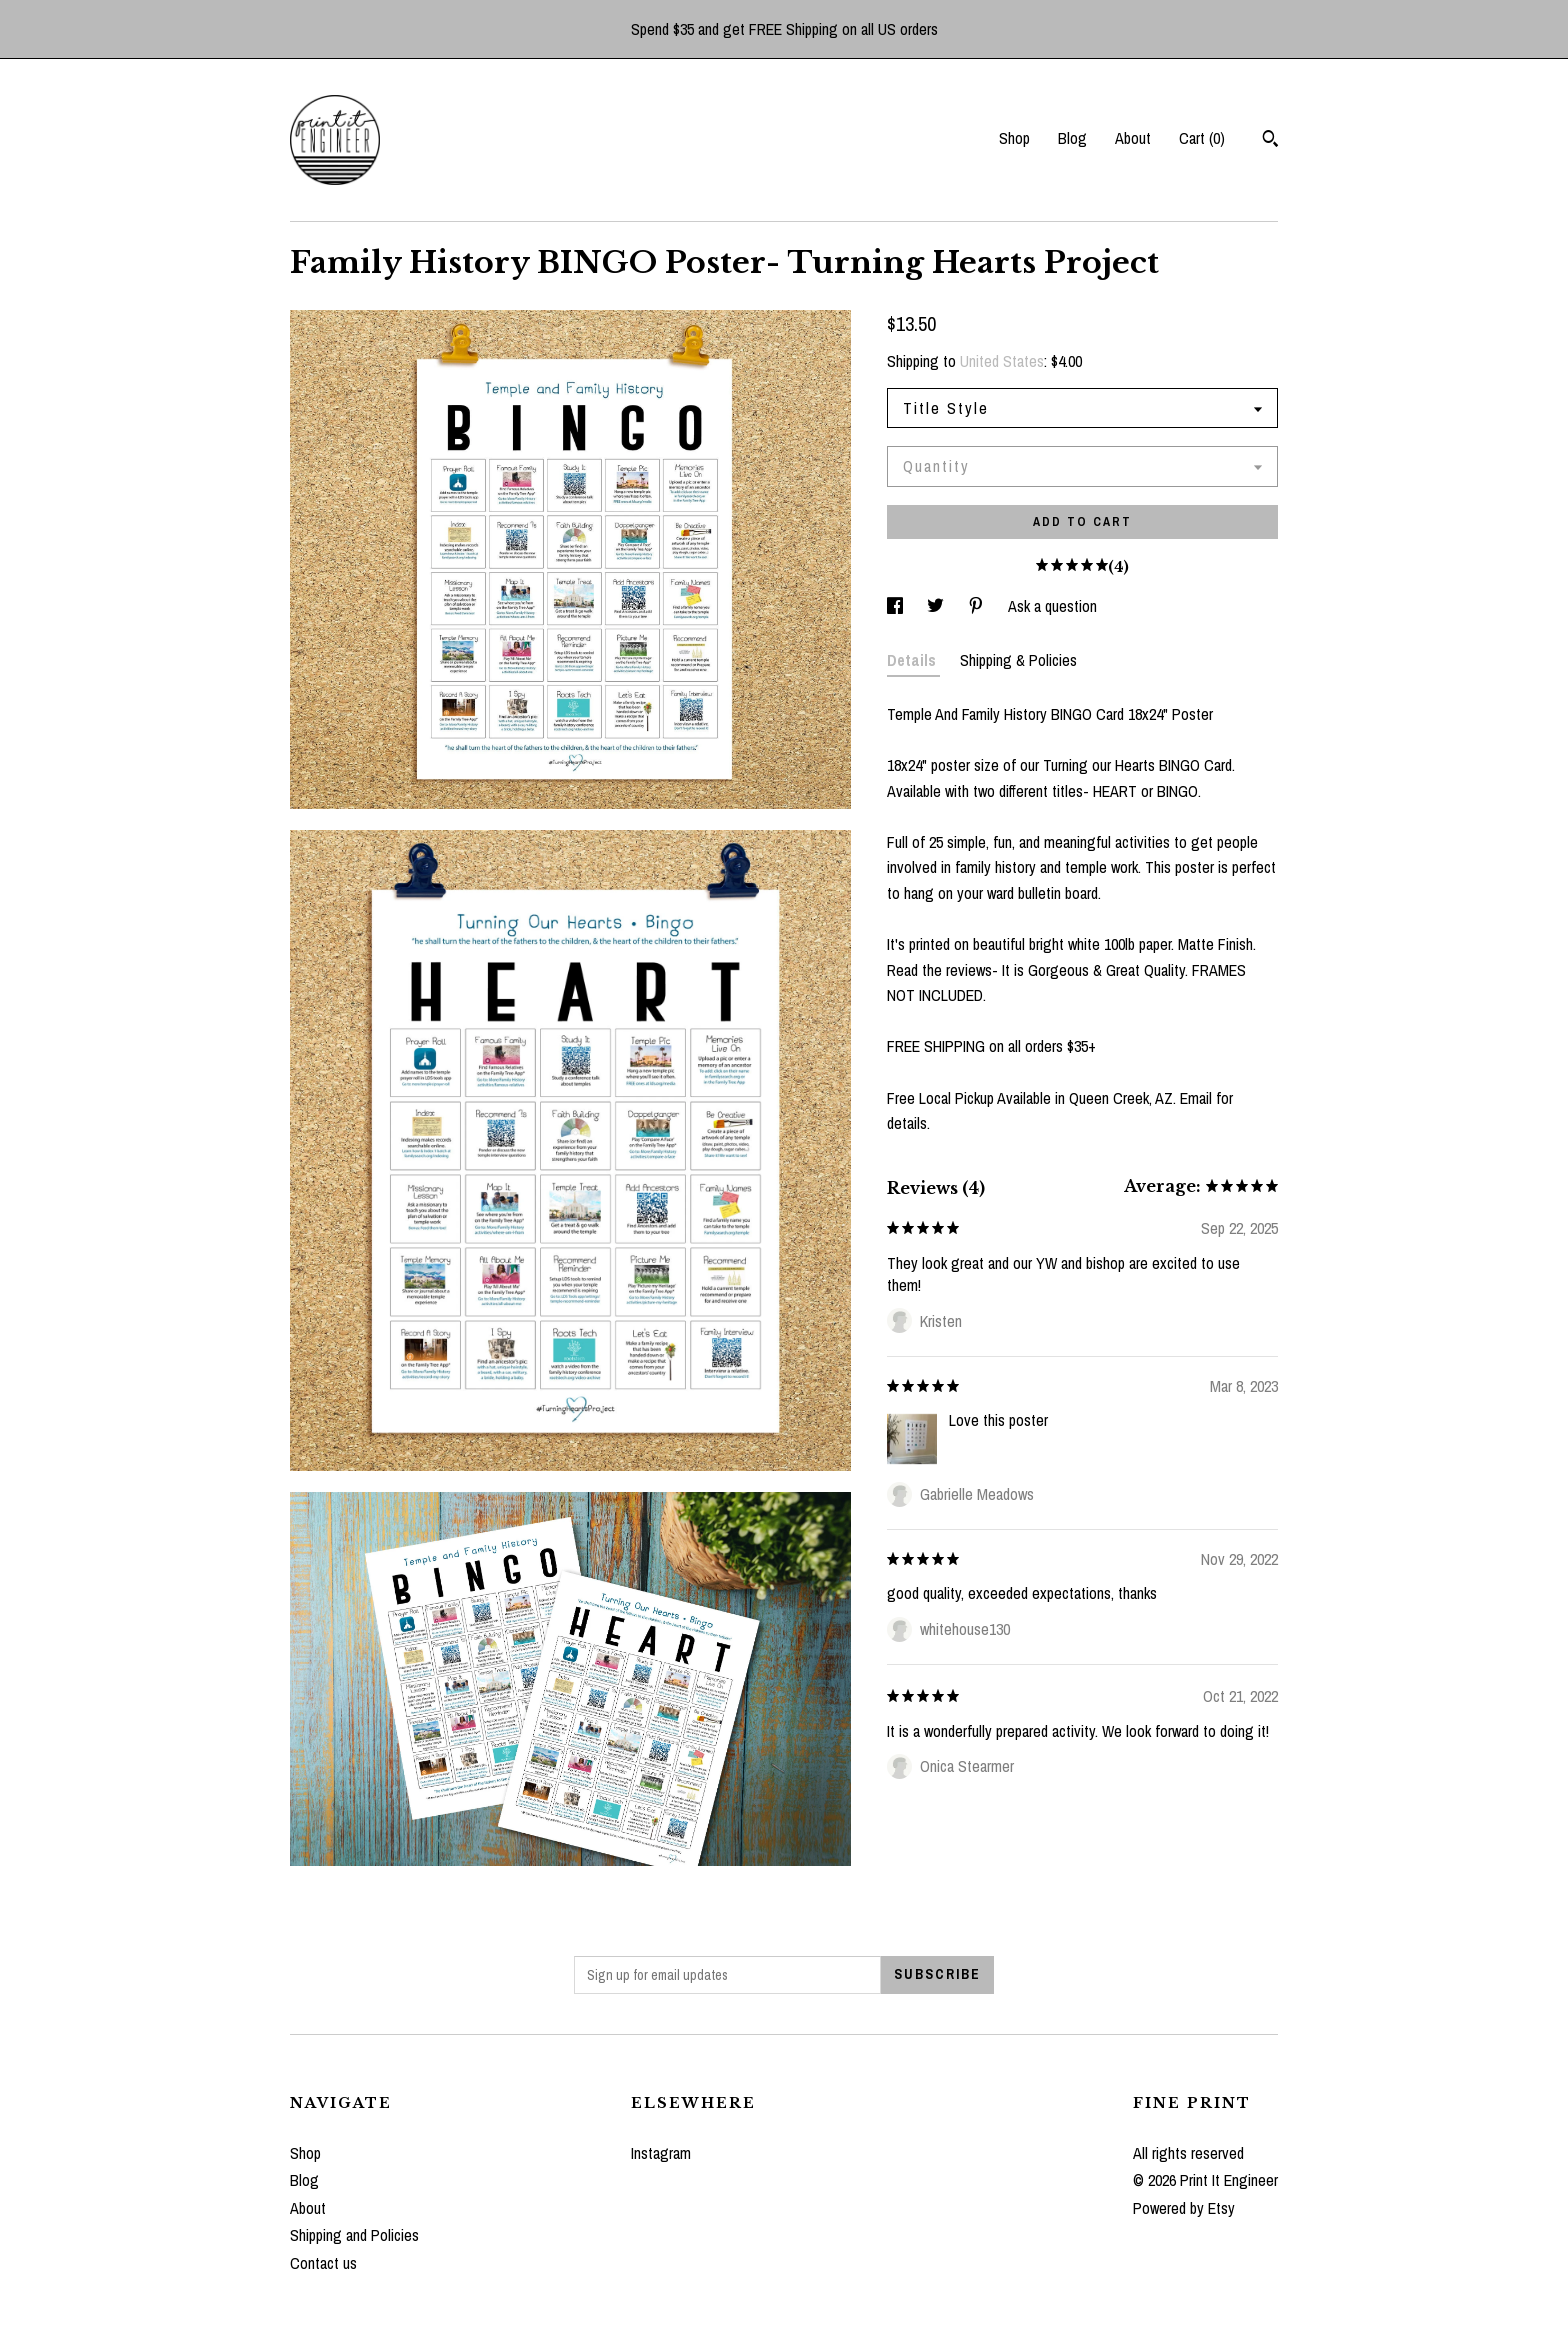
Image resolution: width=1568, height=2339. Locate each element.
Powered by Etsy (1184, 2208)
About (1133, 138)
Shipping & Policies (1018, 660)
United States (1002, 361)
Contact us (323, 2263)
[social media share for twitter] (937, 606)
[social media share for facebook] (897, 606)
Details (913, 660)
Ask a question (1052, 606)
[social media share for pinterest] (978, 606)
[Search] (1270, 141)
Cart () (1202, 138)
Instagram (661, 2153)
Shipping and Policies (354, 2235)
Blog (1072, 138)
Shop (1014, 138)
